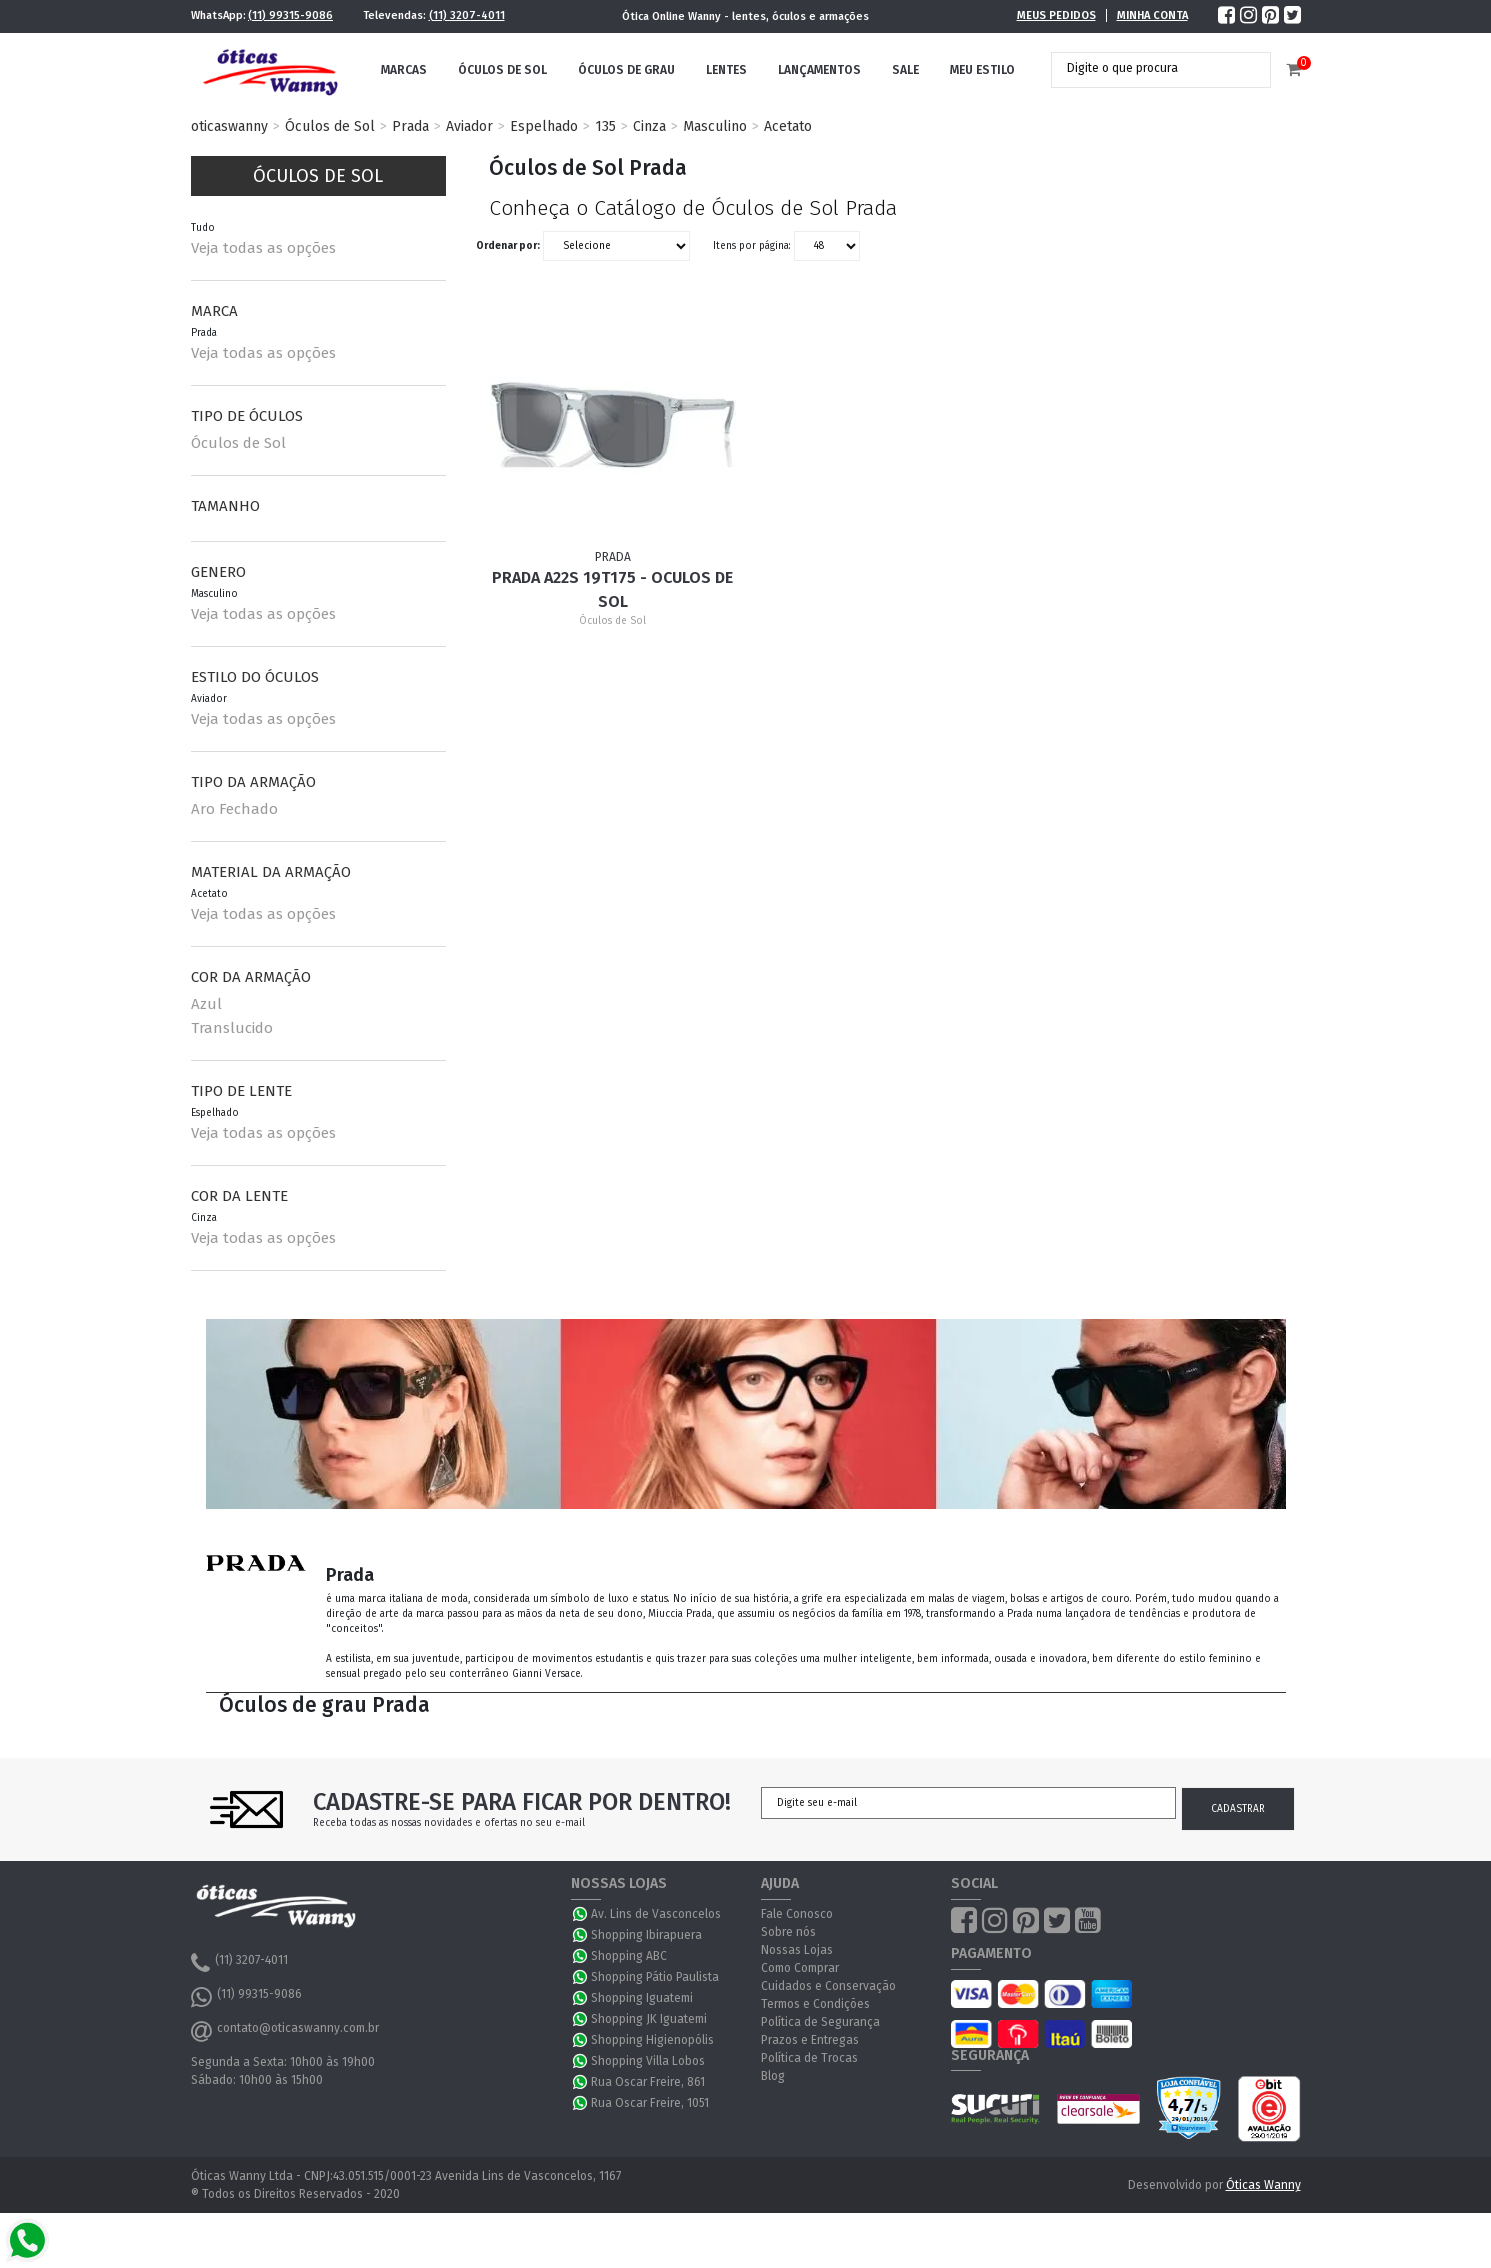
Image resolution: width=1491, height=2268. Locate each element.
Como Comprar (800, 1968)
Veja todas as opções (263, 248)
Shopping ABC (629, 1956)
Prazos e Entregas (810, 2040)
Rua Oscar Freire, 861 (648, 2082)
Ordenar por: (508, 246)
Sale (905, 70)
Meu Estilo (982, 70)
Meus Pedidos (1056, 15)
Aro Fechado (234, 809)
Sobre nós (788, 1932)
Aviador (469, 126)
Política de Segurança (820, 2022)
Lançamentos (819, 70)
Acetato (788, 126)
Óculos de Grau (626, 70)
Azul (206, 1004)
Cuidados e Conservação (828, 1986)
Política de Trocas (809, 2058)
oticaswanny (229, 126)
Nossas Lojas (797, 1950)
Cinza (649, 126)
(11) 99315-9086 (290, 15)
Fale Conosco (797, 1914)
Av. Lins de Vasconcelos (656, 1914)
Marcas (404, 70)
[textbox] (1146, 68)
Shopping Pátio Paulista (655, 1977)
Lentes (726, 70)
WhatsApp (581, 1914)
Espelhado (544, 126)
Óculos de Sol (502, 70)
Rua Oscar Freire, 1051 (650, 2103)
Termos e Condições (815, 2004)
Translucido (232, 1028)
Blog (773, 2076)
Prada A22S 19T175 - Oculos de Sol (612, 589)
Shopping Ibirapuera (646, 1935)
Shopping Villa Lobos (648, 2061)
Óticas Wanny (1263, 2185)
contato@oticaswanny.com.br (285, 2031)
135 (605, 126)
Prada (410, 126)
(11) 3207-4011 (467, 15)
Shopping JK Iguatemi (649, 2019)
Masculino (715, 126)
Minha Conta (1152, 15)
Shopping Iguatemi (642, 1998)
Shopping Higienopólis (652, 2040)
